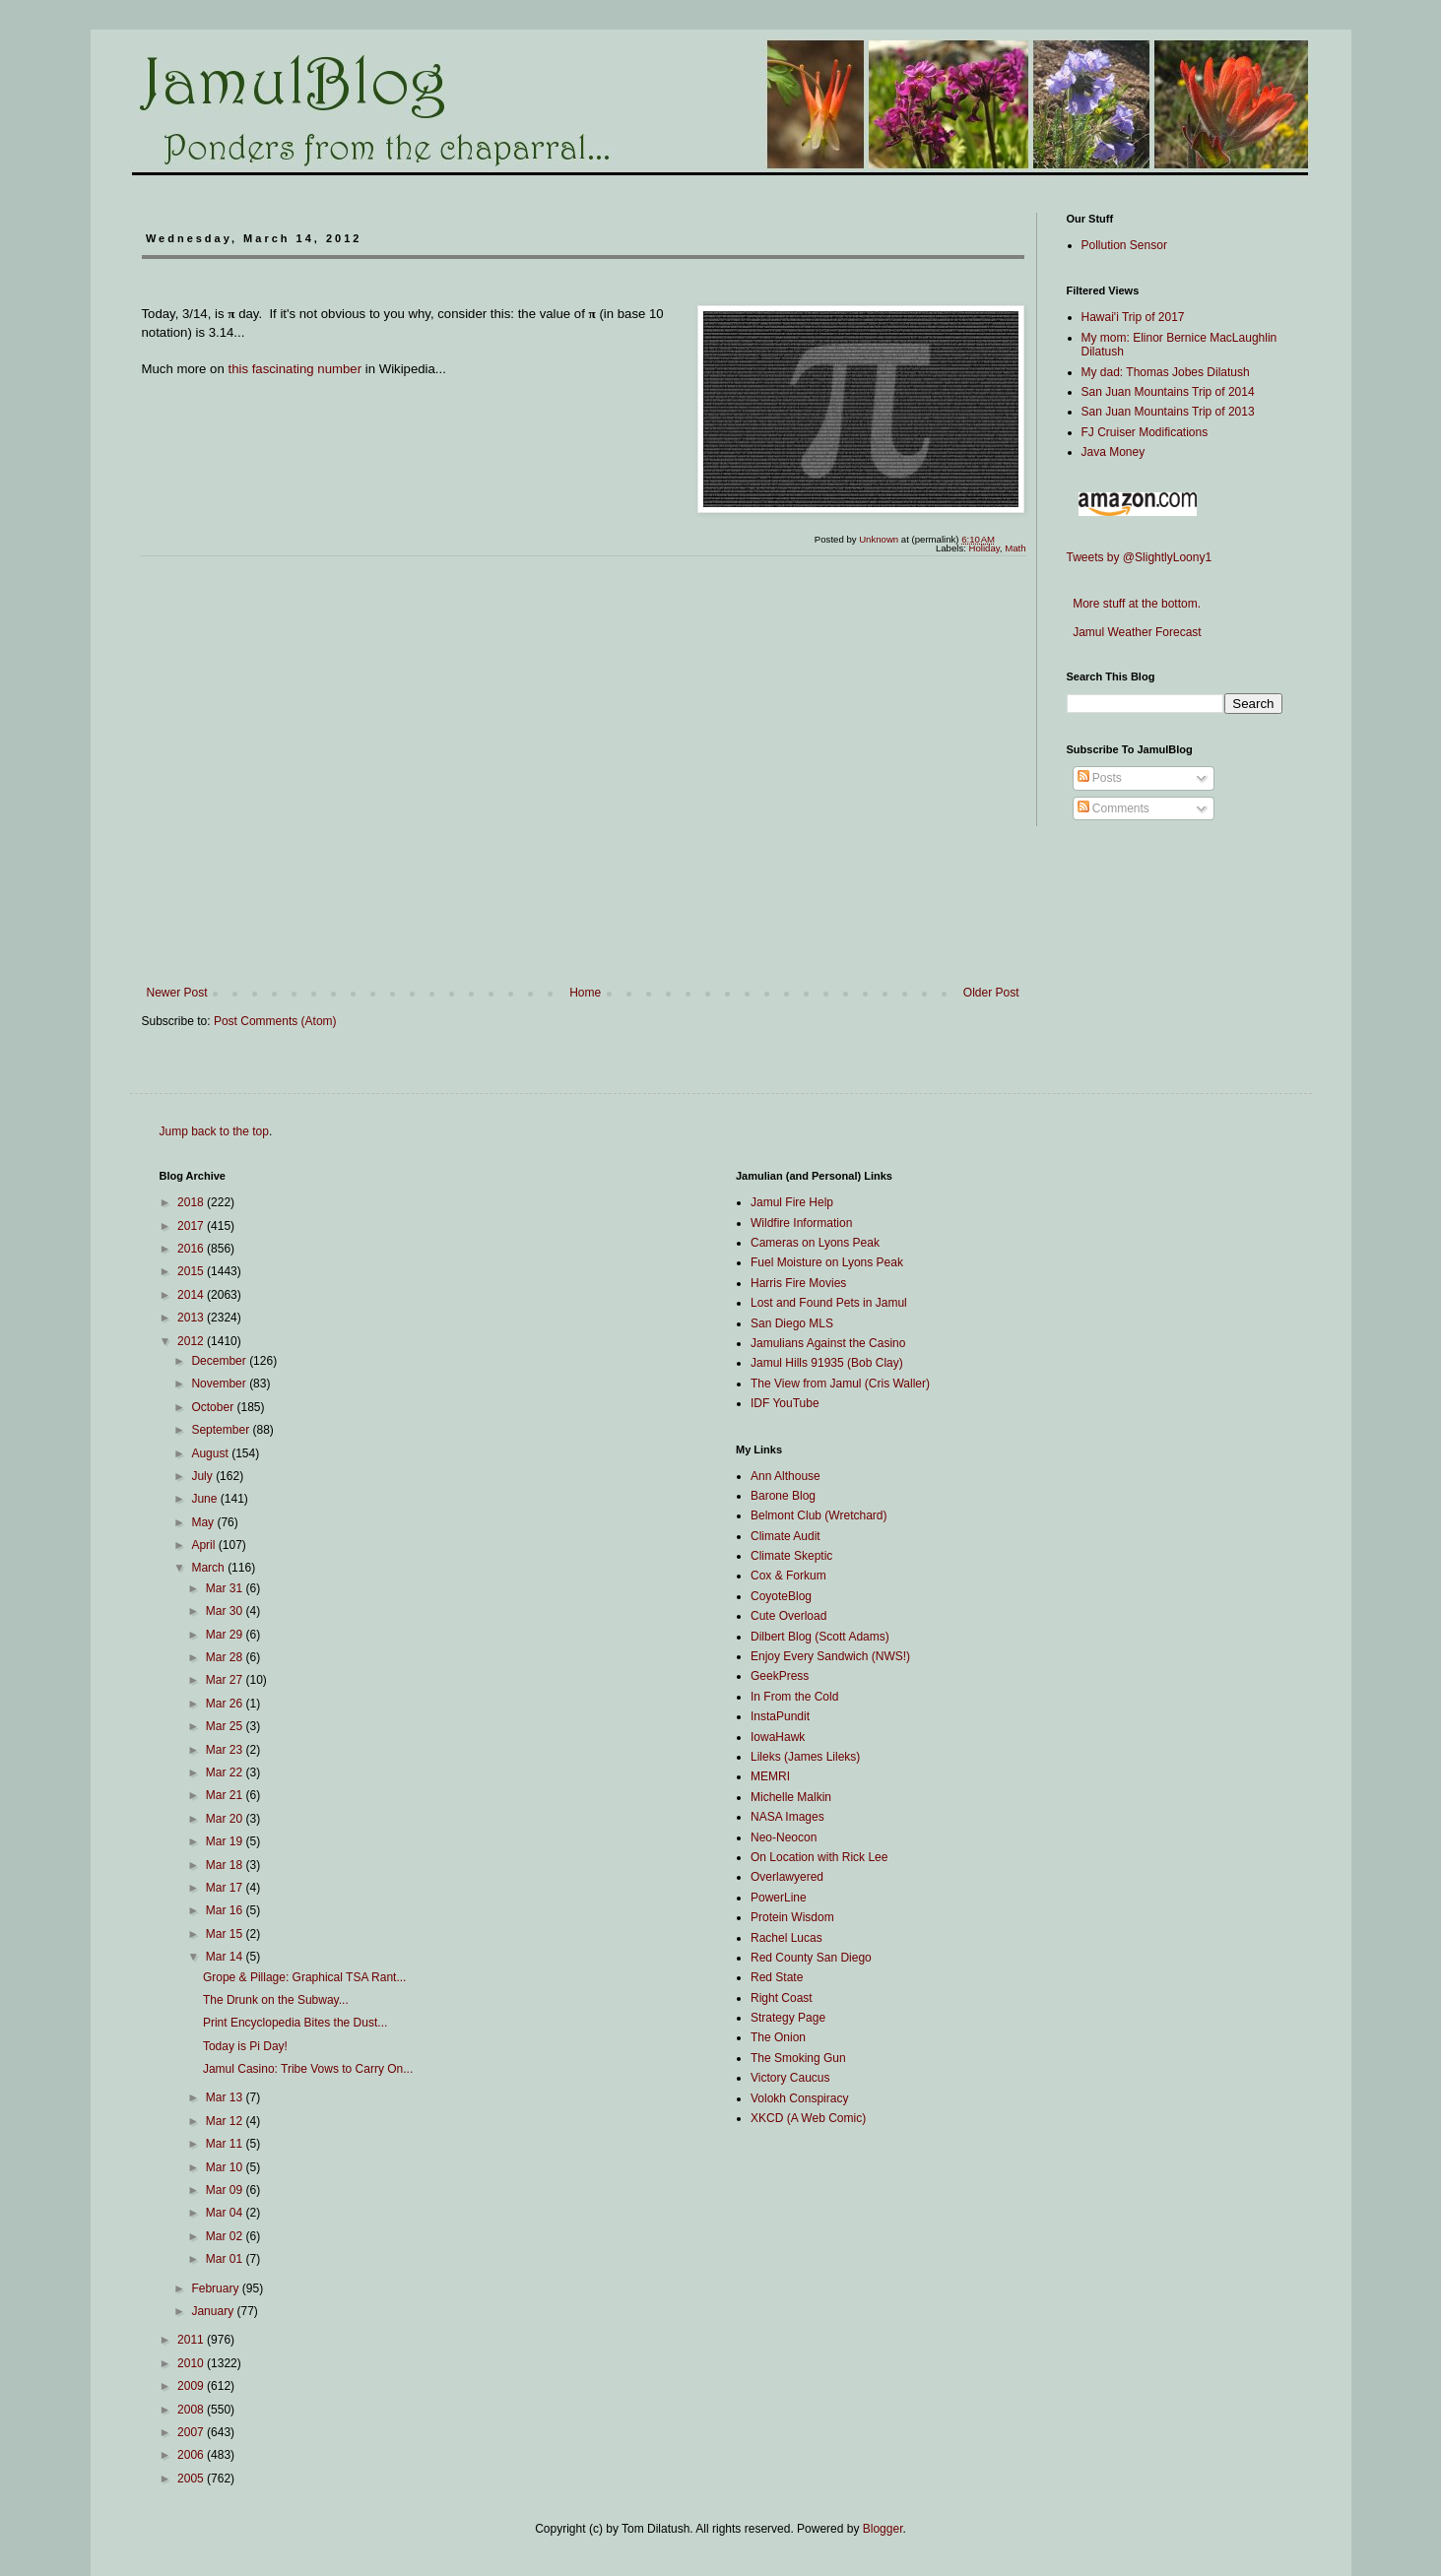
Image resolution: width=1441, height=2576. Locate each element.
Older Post (991, 992)
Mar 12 (226, 2121)
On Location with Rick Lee (819, 1857)
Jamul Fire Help (792, 1202)
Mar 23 (226, 1750)
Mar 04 (226, 2213)
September (221, 1430)
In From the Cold (794, 1697)
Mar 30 (226, 1611)
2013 (192, 1317)
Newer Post (177, 992)
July (203, 1476)
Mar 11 (226, 2144)
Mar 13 (226, 2097)
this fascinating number (294, 368)
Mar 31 (226, 1588)
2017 (192, 1226)
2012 (192, 1341)
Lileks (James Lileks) (805, 1757)
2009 (192, 2386)
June (205, 1499)
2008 (192, 2409)
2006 (192, 2455)
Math (1015, 548)
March (209, 1568)
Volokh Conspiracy (799, 2098)
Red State (777, 1977)
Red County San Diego (811, 1957)
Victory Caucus (790, 2078)
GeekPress (780, 1676)
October (213, 1407)
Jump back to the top (214, 1131)
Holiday (984, 548)
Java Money (1113, 452)
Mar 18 (226, 1865)
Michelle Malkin (791, 1797)
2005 (192, 2478)
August (211, 1453)
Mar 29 (226, 1635)
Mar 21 (226, 1795)
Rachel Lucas (786, 1938)
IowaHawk (778, 1737)
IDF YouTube (785, 1403)
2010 (192, 2363)
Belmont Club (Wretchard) (819, 1515)
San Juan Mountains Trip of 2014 (1168, 392)
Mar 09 (226, 2190)
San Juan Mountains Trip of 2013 (1168, 412)
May (204, 1522)
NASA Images (787, 1817)
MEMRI (770, 1776)
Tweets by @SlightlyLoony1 (1139, 557)
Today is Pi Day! (245, 2046)
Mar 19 (226, 1841)
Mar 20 (226, 1819)
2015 (192, 1271)
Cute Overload (788, 1616)
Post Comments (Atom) (275, 1021)
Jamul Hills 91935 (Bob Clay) (827, 1363)
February (216, 2288)
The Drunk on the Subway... (276, 2000)
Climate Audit (785, 1536)
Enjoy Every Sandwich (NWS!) (830, 1656)
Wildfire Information (801, 1223)
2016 (192, 1249)
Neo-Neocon (784, 1837)
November (220, 1383)
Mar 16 (226, 1910)
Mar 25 (226, 1726)
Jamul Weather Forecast (1134, 632)
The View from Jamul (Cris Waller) (840, 1383)
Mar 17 (226, 1888)
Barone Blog (783, 1496)
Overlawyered (787, 1877)
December (220, 1361)
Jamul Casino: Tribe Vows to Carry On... (308, 2069)
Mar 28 (226, 1657)
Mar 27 (226, 1680)
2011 (192, 2340)
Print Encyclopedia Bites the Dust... (295, 2022)
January (213, 2311)
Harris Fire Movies (798, 1283)
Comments (1113, 808)
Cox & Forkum (788, 1575)
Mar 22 (226, 1772)
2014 (192, 1295)
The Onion (778, 2037)
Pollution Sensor (1124, 245)
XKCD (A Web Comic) (808, 2118)
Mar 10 (226, 2167)
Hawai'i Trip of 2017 (1133, 317)
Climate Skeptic (791, 1556)
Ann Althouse (785, 1476)
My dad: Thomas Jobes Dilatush (1165, 372)
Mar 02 (226, 2236)
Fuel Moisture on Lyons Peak (827, 1262)
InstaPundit (780, 1716)
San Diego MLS (792, 1323)
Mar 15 (226, 1934)
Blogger (883, 2529)
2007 (192, 2432)
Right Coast (782, 1998)
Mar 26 (226, 1703)
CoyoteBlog (781, 1596)
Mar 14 (226, 1957)
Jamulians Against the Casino (828, 1343)
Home (585, 992)
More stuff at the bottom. (1134, 604)
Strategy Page (788, 2018)
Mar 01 (226, 2259)
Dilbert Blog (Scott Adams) (820, 1636)
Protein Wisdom (792, 1917)
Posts (1100, 778)
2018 (192, 1202)
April (204, 1545)
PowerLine (779, 1897)
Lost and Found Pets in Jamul (829, 1303)
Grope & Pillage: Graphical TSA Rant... (305, 1977)
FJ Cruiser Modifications (1145, 432)
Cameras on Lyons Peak (815, 1243)
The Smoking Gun (798, 2058)
